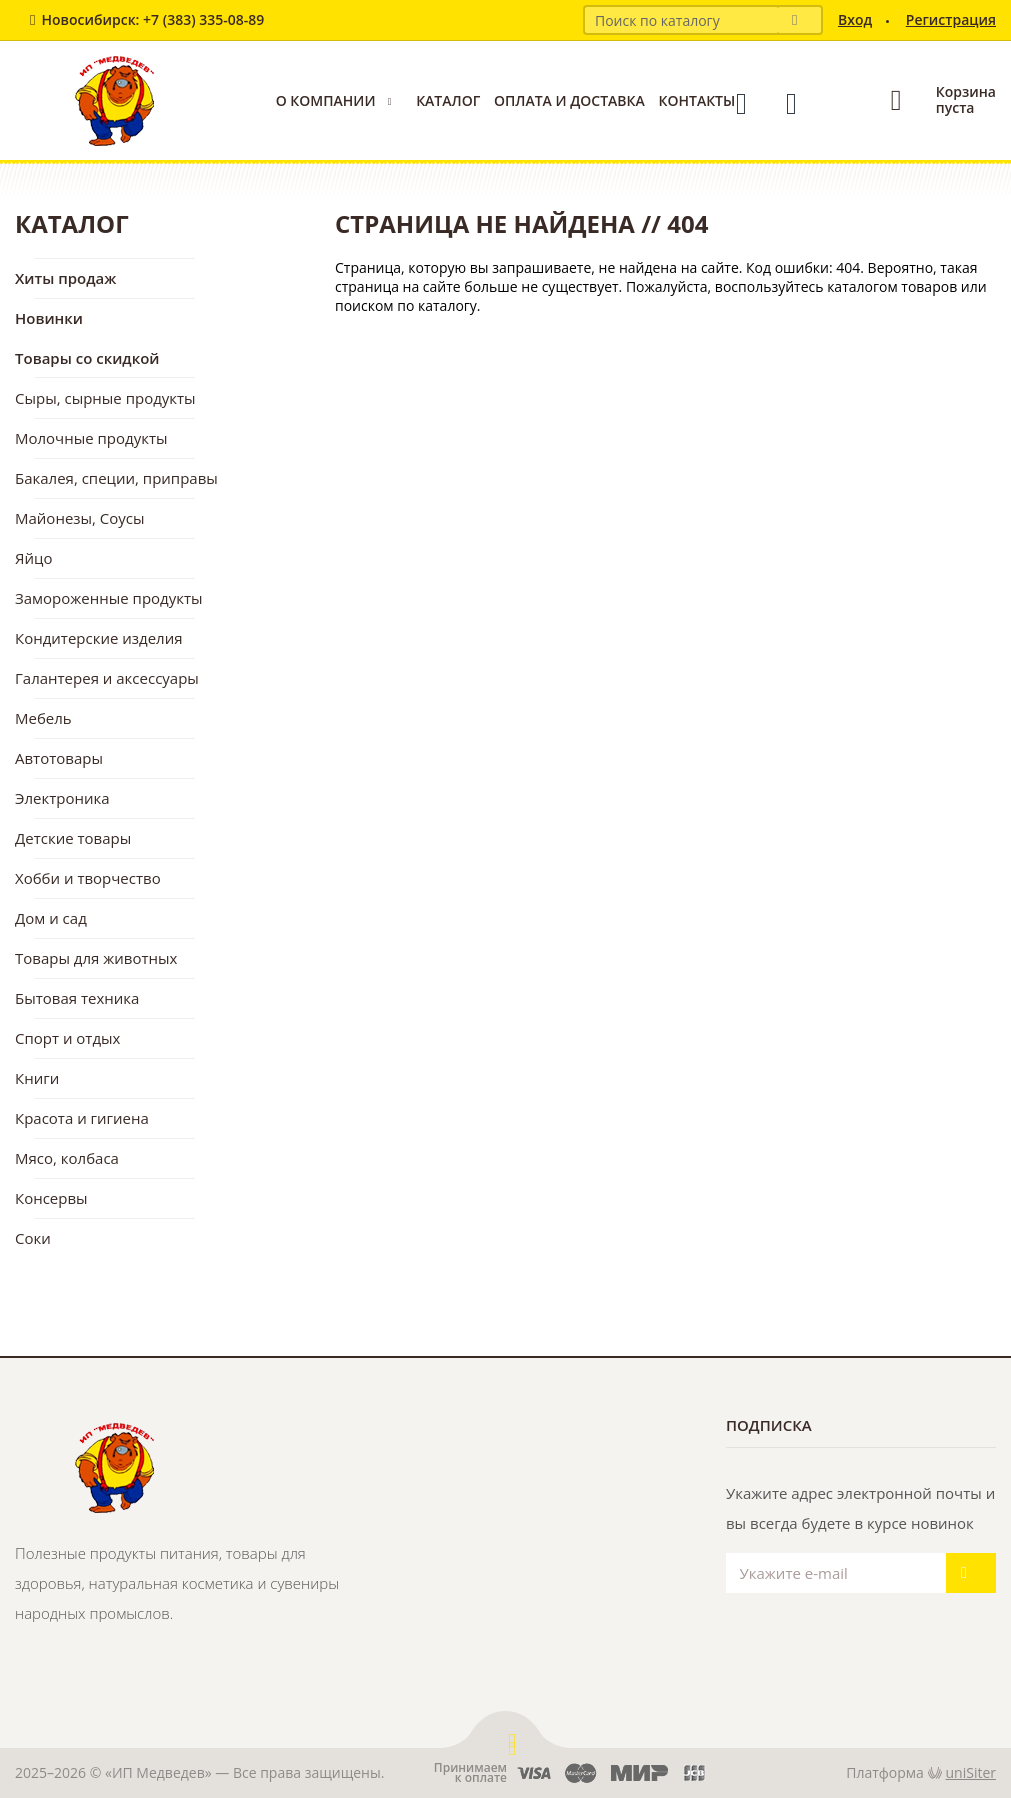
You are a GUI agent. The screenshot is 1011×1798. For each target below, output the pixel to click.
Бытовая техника (77, 998)
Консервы (51, 1198)
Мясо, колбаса (67, 1158)
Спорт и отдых (67, 1038)
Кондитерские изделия (99, 638)
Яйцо (33, 558)
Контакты (696, 100)
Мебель (43, 718)
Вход (855, 19)
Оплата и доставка (569, 100)
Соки (33, 1238)
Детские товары (73, 838)
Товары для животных (96, 958)
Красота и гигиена (82, 1118)
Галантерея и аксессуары (107, 678)
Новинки (49, 318)
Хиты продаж (65, 278)
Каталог (448, 100)
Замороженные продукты (109, 598)
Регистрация (951, 19)
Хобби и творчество (88, 878)
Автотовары (59, 758)
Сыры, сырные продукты (105, 398)
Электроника (62, 798)
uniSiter (971, 1772)
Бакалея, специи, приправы (116, 478)
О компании (326, 100)
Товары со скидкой (87, 358)
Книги (37, 1078)
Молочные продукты (91, 438)
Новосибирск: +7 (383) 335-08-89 (152, 19)
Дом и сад (51, 918)
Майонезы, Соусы (80, 518)
